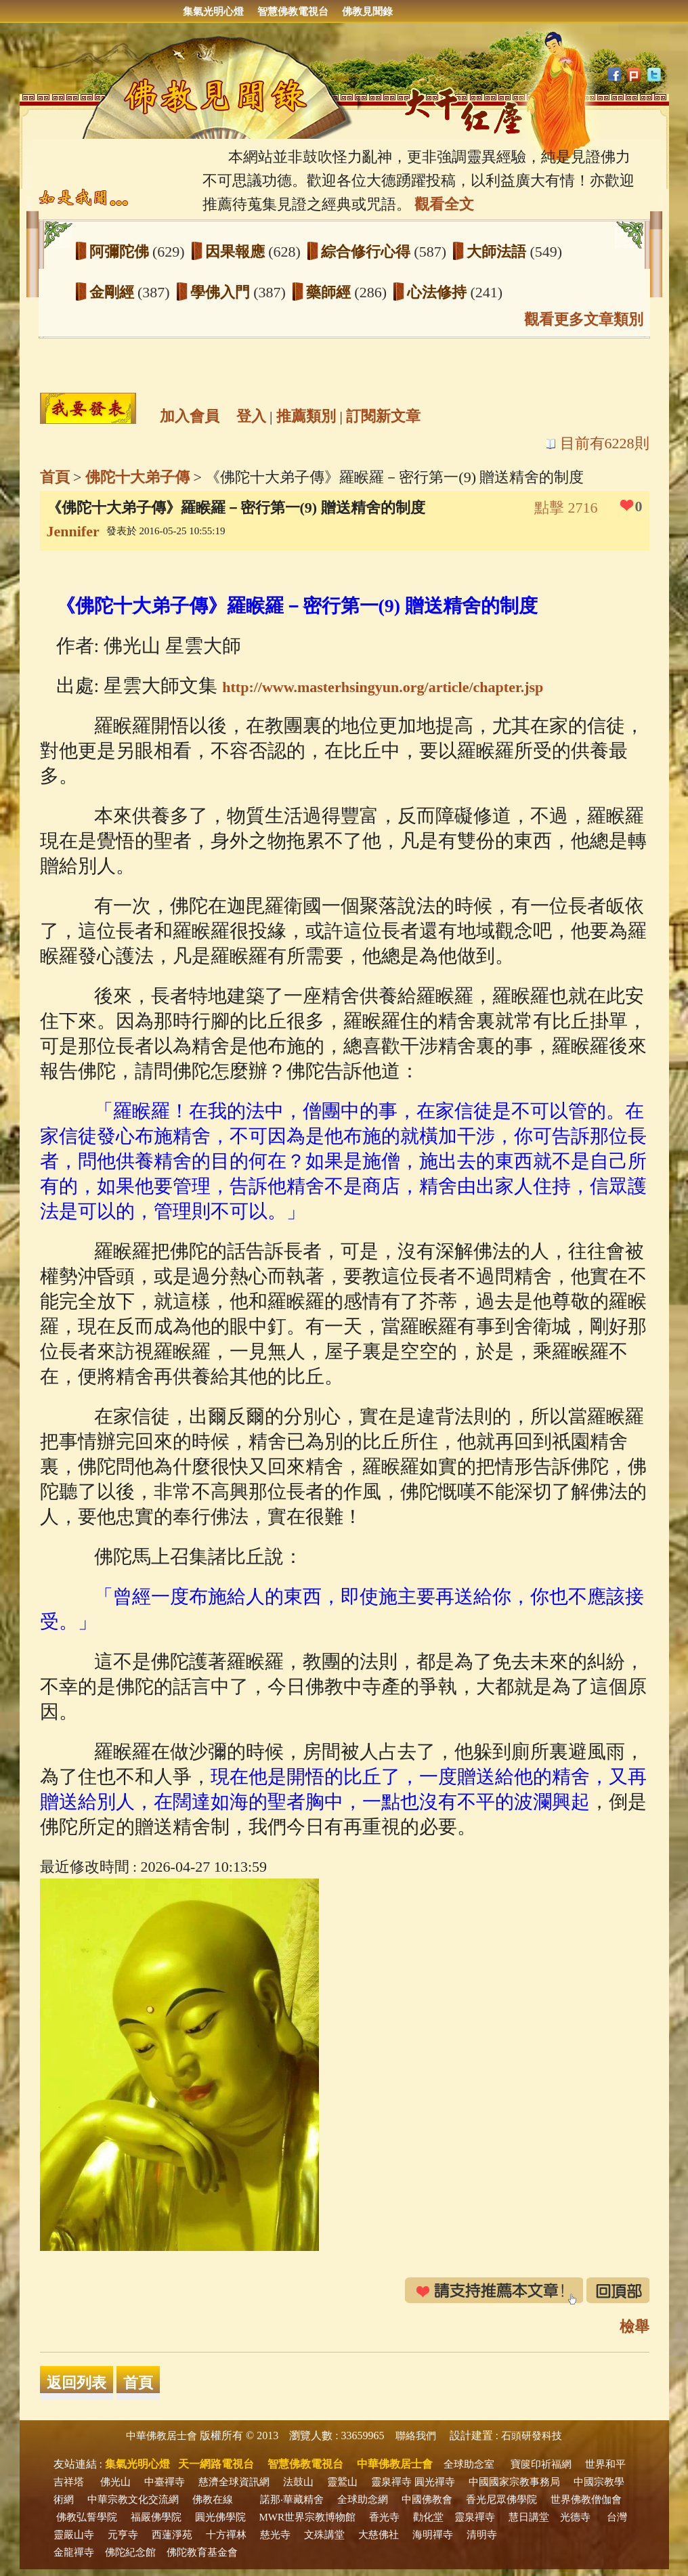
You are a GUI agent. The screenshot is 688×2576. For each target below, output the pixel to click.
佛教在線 (212, 2499)
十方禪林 (226, 2534)
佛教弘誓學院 (86, 2517)
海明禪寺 (432, 2534)
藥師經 (330, 292)
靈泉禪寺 (391, 2481)
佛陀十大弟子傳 (137, 477)
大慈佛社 (378, 2534)
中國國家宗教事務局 (514, 2481)
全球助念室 (469, 2464)
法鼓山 (298, 2481)
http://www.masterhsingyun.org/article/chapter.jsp (382, 687)
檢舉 (634, 2326)
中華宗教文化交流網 (133, 2499)
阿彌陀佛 (121, 251)
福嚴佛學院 (156, 2517)
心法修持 (439, 292)
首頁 (55, 477)
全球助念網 (362, 2499)
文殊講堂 (324, 2534)
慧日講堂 (529, 2517)
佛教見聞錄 (367, 11)
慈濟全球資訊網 (234, 2481)
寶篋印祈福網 (541, 2464)
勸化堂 (428, 2517)
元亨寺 (123, 2534)
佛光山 (115, 2481)
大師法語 (498, 251)
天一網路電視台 (216, 2464)
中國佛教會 (427, 2499)
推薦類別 (306, 416)
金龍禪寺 (73, 2552)
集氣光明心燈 (213, 11)
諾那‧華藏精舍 (292, 2499)
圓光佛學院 (220, 2517)
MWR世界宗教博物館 (307, 2517)
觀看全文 (444, 204)
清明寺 (482, 2534)
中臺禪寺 (164, 2481)
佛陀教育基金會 (202, 2552)
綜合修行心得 (367, 251)
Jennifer (73, 531)
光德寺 (575, 2517)
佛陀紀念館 (130, 2552)
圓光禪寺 (434, 2481)
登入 (251, 416)
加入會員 (189, 416)
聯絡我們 (415, 2435)
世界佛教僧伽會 (586, 2499)
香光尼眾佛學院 (501, 2499)
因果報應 (237, 251)
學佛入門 (222, 292)
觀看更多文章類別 (583, 319)
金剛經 (113, 292)
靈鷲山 (342, 2481)
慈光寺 (275, 2534)
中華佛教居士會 (161, 2435)
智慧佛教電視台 (292, 11)
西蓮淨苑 (172, 2534)
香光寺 (384, 2517)
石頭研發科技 (531, 2435)
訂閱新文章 (383, 416)
